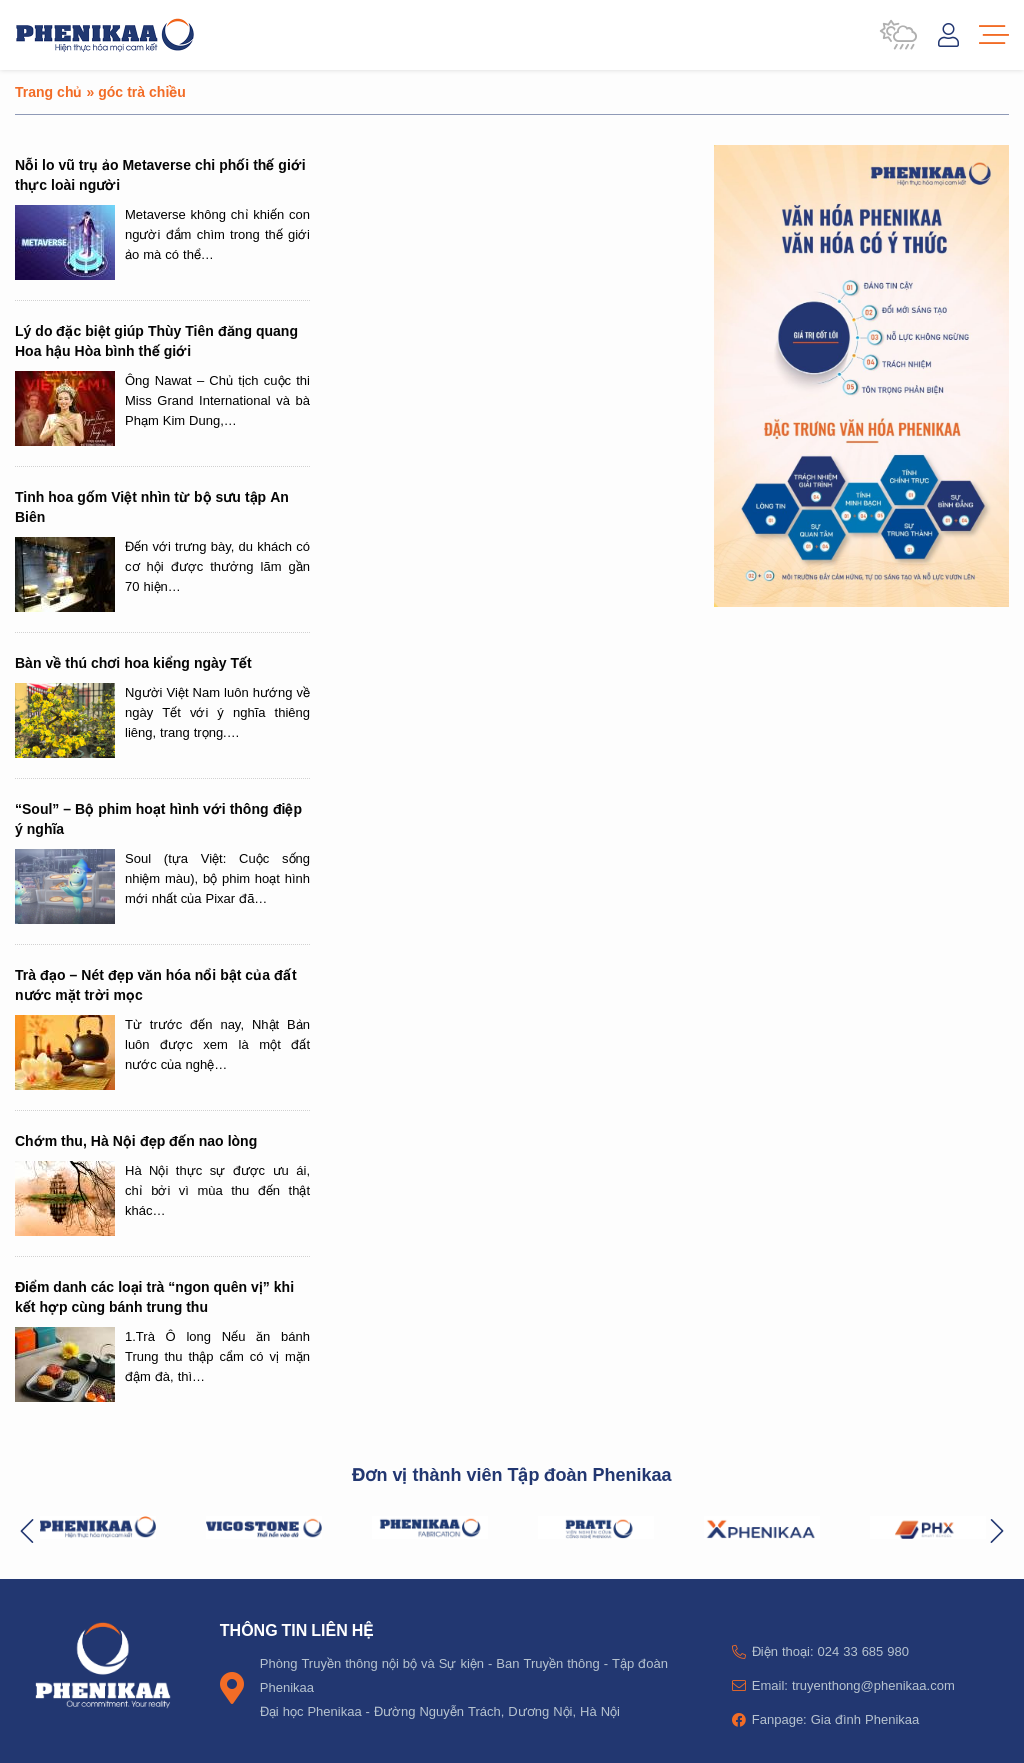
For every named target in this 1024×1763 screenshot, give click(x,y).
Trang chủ (48, 91)
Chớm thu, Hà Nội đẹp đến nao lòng (136, 1140)
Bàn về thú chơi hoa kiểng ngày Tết (133, 662)
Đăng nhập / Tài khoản (948, 35)
